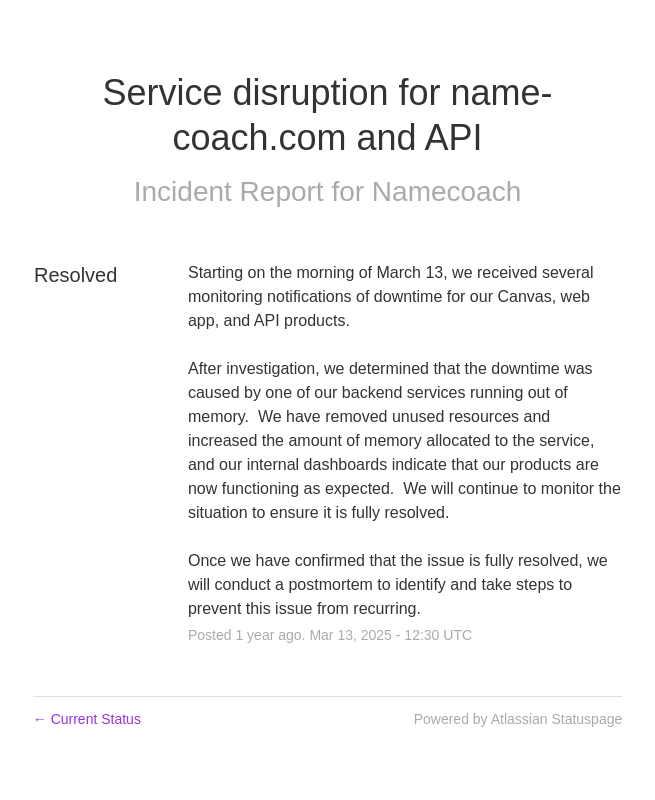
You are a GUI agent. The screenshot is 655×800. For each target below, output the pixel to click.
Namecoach (446, 191)
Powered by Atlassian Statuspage (518, 719)
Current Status (87, 719)
